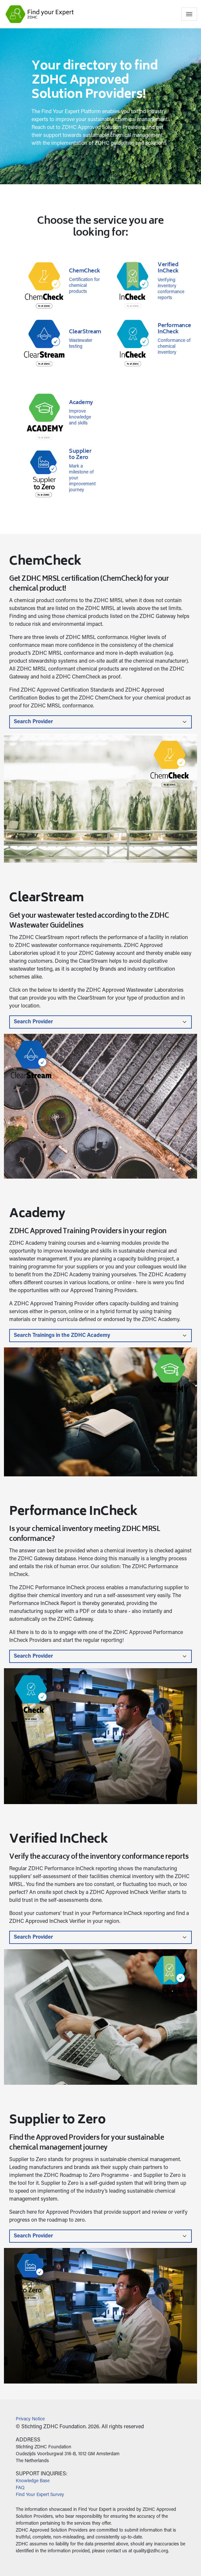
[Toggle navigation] (189, 14)
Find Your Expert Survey (40, 2495)
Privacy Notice (30, 2419)
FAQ (20, 2488)
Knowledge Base (33, 2481)
